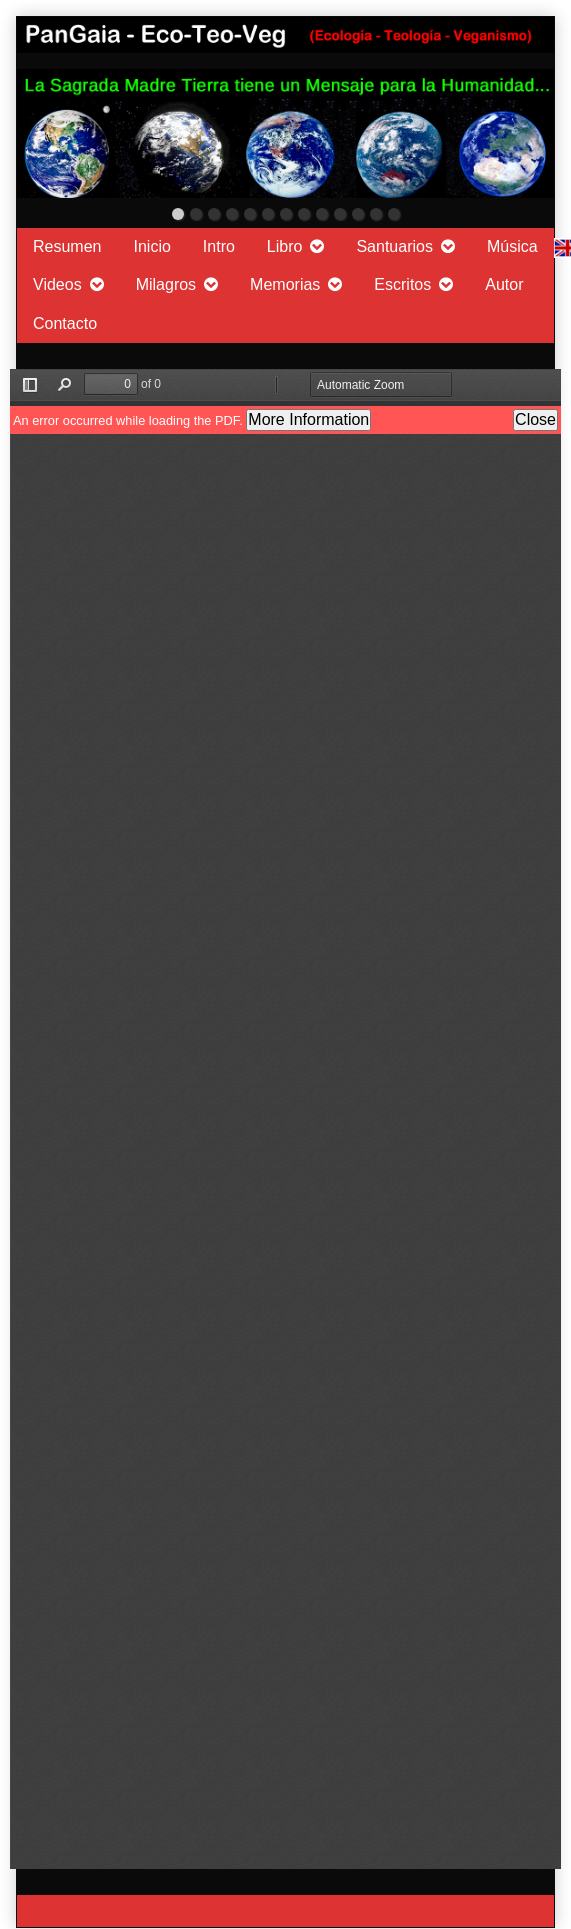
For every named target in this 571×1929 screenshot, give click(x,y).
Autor (504, 284)
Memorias (285, 284)
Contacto (65, 323)
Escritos (402, 284)
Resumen (67, 246)
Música (512, 246)
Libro (285, 246)
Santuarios (394, 246)
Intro (219, 246)
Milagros (166, 284)
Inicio (151, 246)
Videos (57, 284)
